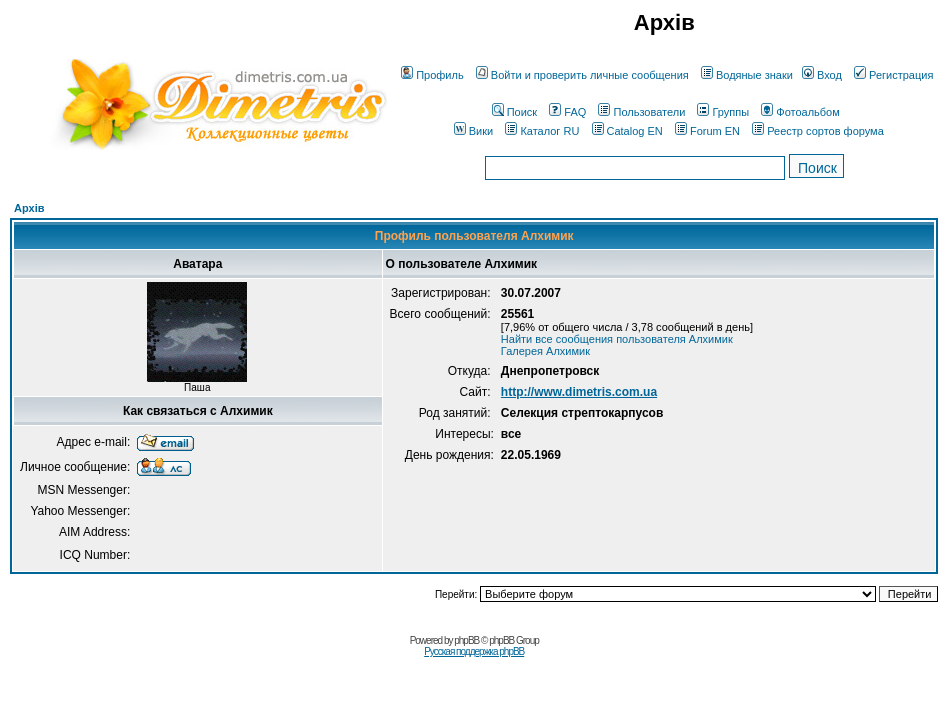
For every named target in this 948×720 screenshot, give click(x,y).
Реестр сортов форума (818, 131)
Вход (822, 75)
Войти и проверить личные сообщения (582, 75)
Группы (723, 112)
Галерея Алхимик (545, 351)
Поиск (514, 112)
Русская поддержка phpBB (474, 651)
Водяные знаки (747, 75)
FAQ (567, 112)
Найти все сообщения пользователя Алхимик (617, 339)
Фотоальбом (800, 112)
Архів (29, 208)
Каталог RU (542, 131)
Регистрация (893, 75)
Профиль (432, 75)
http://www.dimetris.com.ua (579, 392)
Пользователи (641, 112)
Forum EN (707, 131)
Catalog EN (627, 131)
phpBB (466, 640)
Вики (473, 131)
